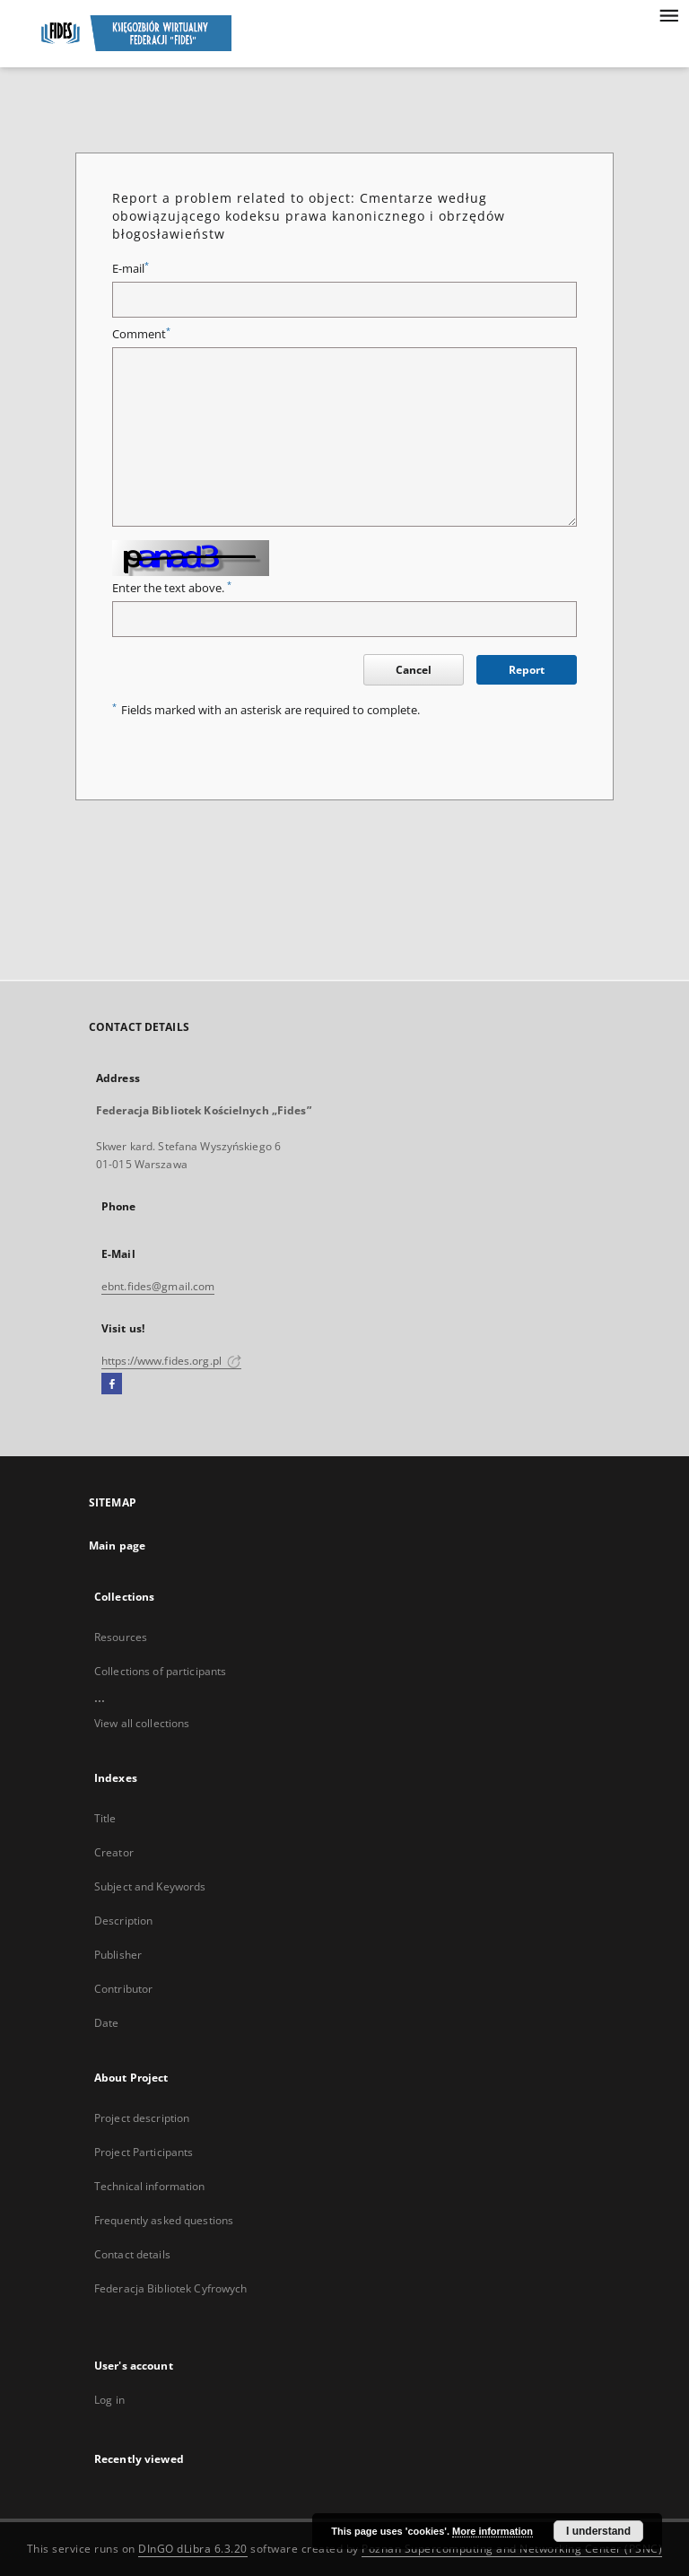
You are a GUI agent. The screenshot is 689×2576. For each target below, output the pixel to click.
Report (527, 669)
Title (105, 1818)
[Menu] (668, 14)
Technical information (149, 2186)
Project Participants (143, 2152)
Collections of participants (160, 1671)
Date (106, 2022)
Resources (120, 1637)
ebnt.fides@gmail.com (157, 1286)
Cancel (414, 669)
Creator (114, 1852)
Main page (117, 1545)
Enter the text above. (171, 588)
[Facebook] (111, 1384)
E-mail (130, 268)
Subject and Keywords (149, 1886)
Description (123, 1920)
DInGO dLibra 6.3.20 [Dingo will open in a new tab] (193, 2548)
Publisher (118, 1954)
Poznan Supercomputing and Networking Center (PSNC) (512, 2548)
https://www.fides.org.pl (171, 1360)
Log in (109, 2399)
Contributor (123, 1988)
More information (492, 2531)
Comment (141, 334)
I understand (598, 2531)
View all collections (141, 1723)
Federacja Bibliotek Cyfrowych (170, 2288)
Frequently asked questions (163, 2220)
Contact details (132, 2254)
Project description (141, 2118)
